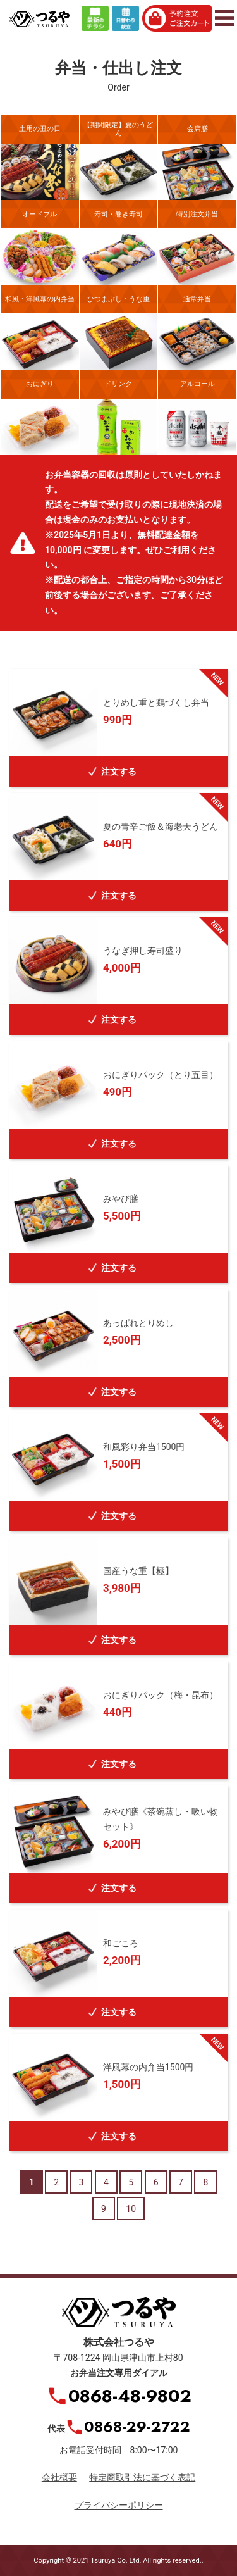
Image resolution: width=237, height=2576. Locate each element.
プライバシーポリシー (119, 2505)
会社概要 (59, 2477)
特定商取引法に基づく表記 (142, 2477)
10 (131, 2209)
